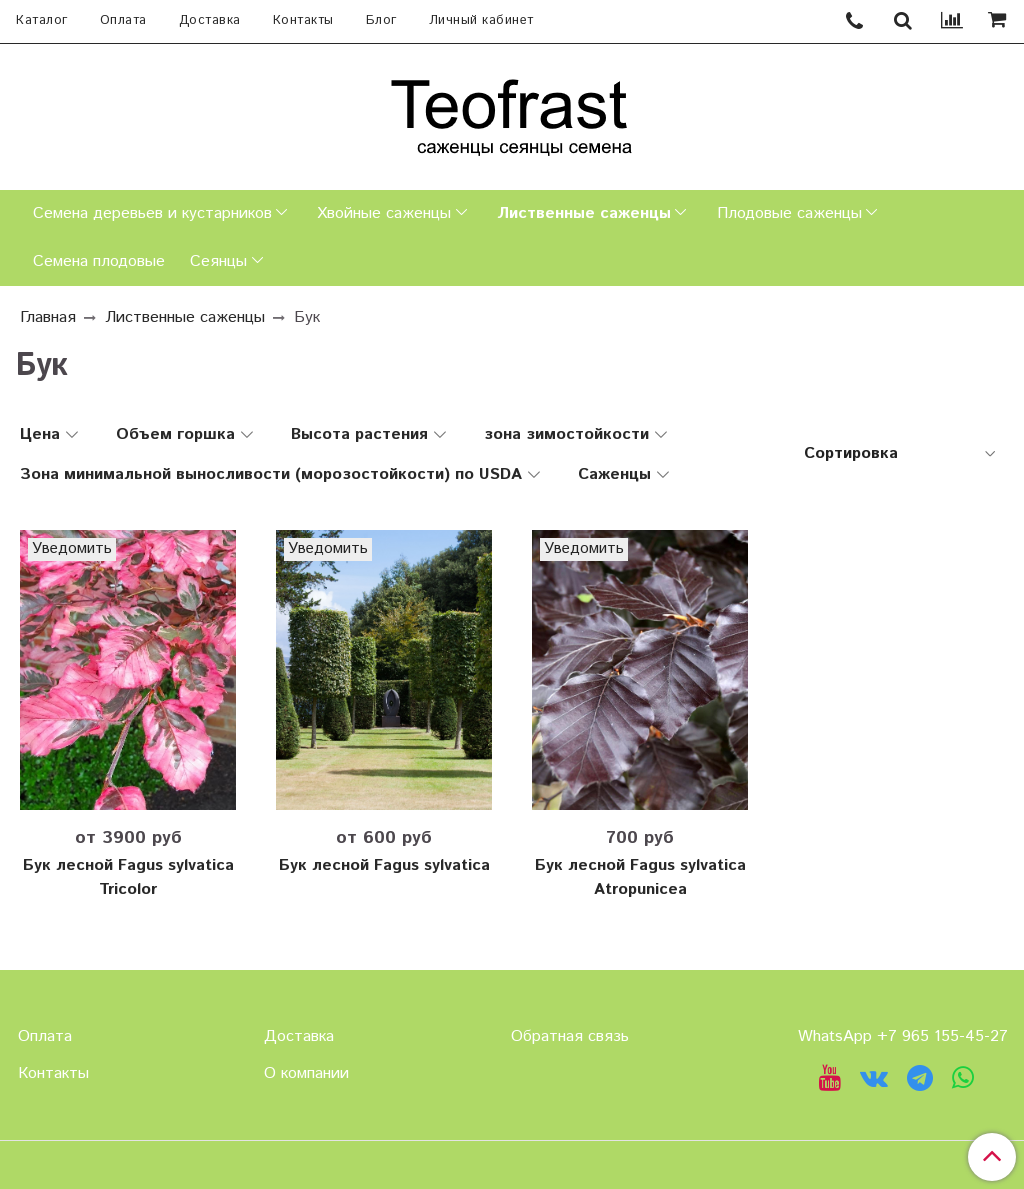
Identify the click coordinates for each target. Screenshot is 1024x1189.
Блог (381, 20)
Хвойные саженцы (384, 213)
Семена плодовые (99, 261)
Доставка (210, 20)
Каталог (42, 20)
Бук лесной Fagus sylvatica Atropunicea (640, 877)
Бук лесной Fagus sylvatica (384, 865)
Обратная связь (570, 1036)
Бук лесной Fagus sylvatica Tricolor (128, 877)
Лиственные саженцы (584, 213)
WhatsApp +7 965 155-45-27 (903, 1036)
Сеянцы (218, 261)
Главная (48, 317)
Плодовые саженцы (789, 213)
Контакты (303, 20)
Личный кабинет (481, 20)
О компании (306, 1073)
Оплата (123, 20)
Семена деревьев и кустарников (152, 213)
